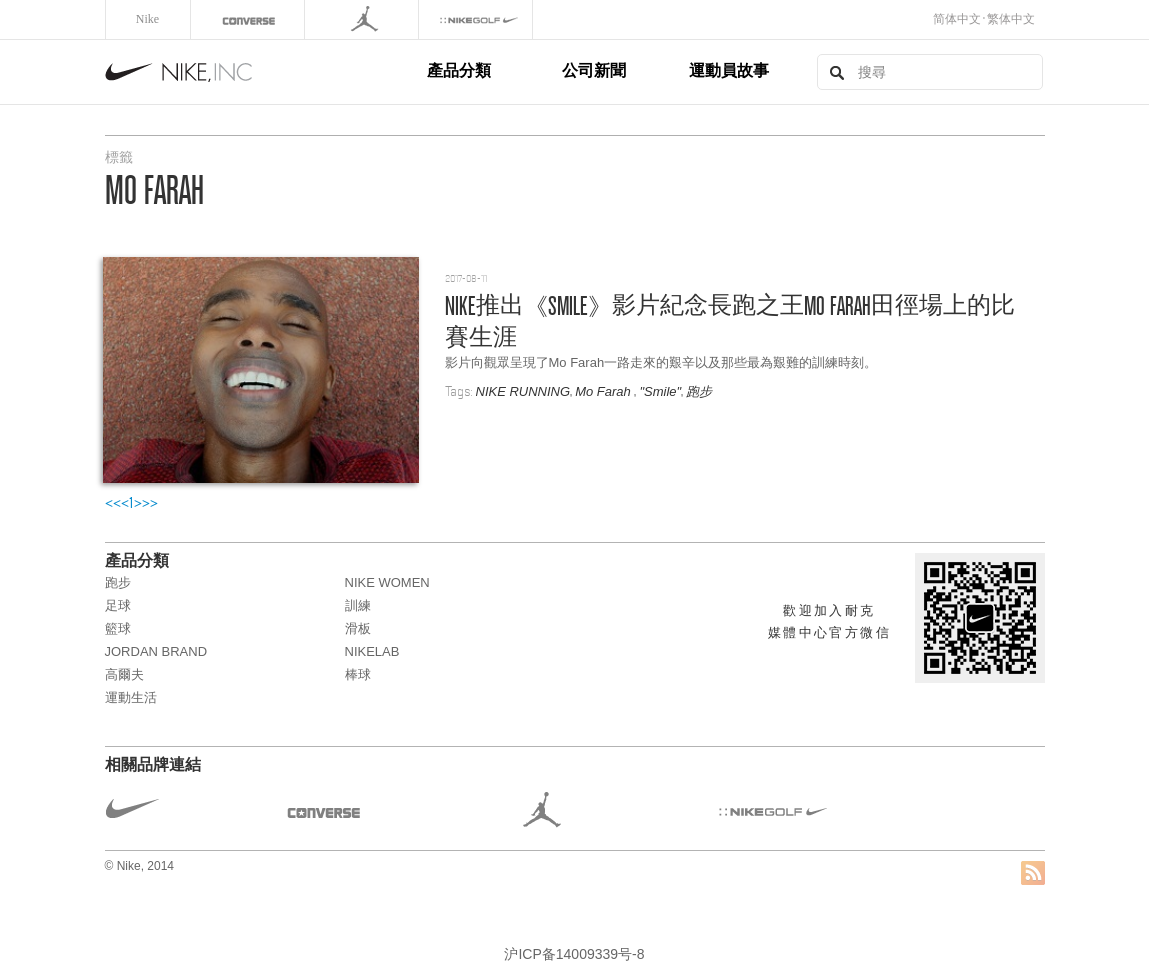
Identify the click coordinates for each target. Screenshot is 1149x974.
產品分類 (459, 70)
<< (113, 503)
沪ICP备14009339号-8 (574, 954)
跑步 (699, 391)
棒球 (358, 674)
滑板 (358, 628)
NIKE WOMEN (387, 582)
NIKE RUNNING (523, 391)
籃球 (118, 628)
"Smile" (660, 391)
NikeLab (372, 651)
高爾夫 (124, 674)
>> (150, 503)
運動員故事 (729, 70)
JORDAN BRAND (156, 651)
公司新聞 (594, 70)
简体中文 (957, 19)
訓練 (358, 605)
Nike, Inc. (263, 72)
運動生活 (131, 697)
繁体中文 (1011, 19)
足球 (118, 605)
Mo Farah (604, 391)
